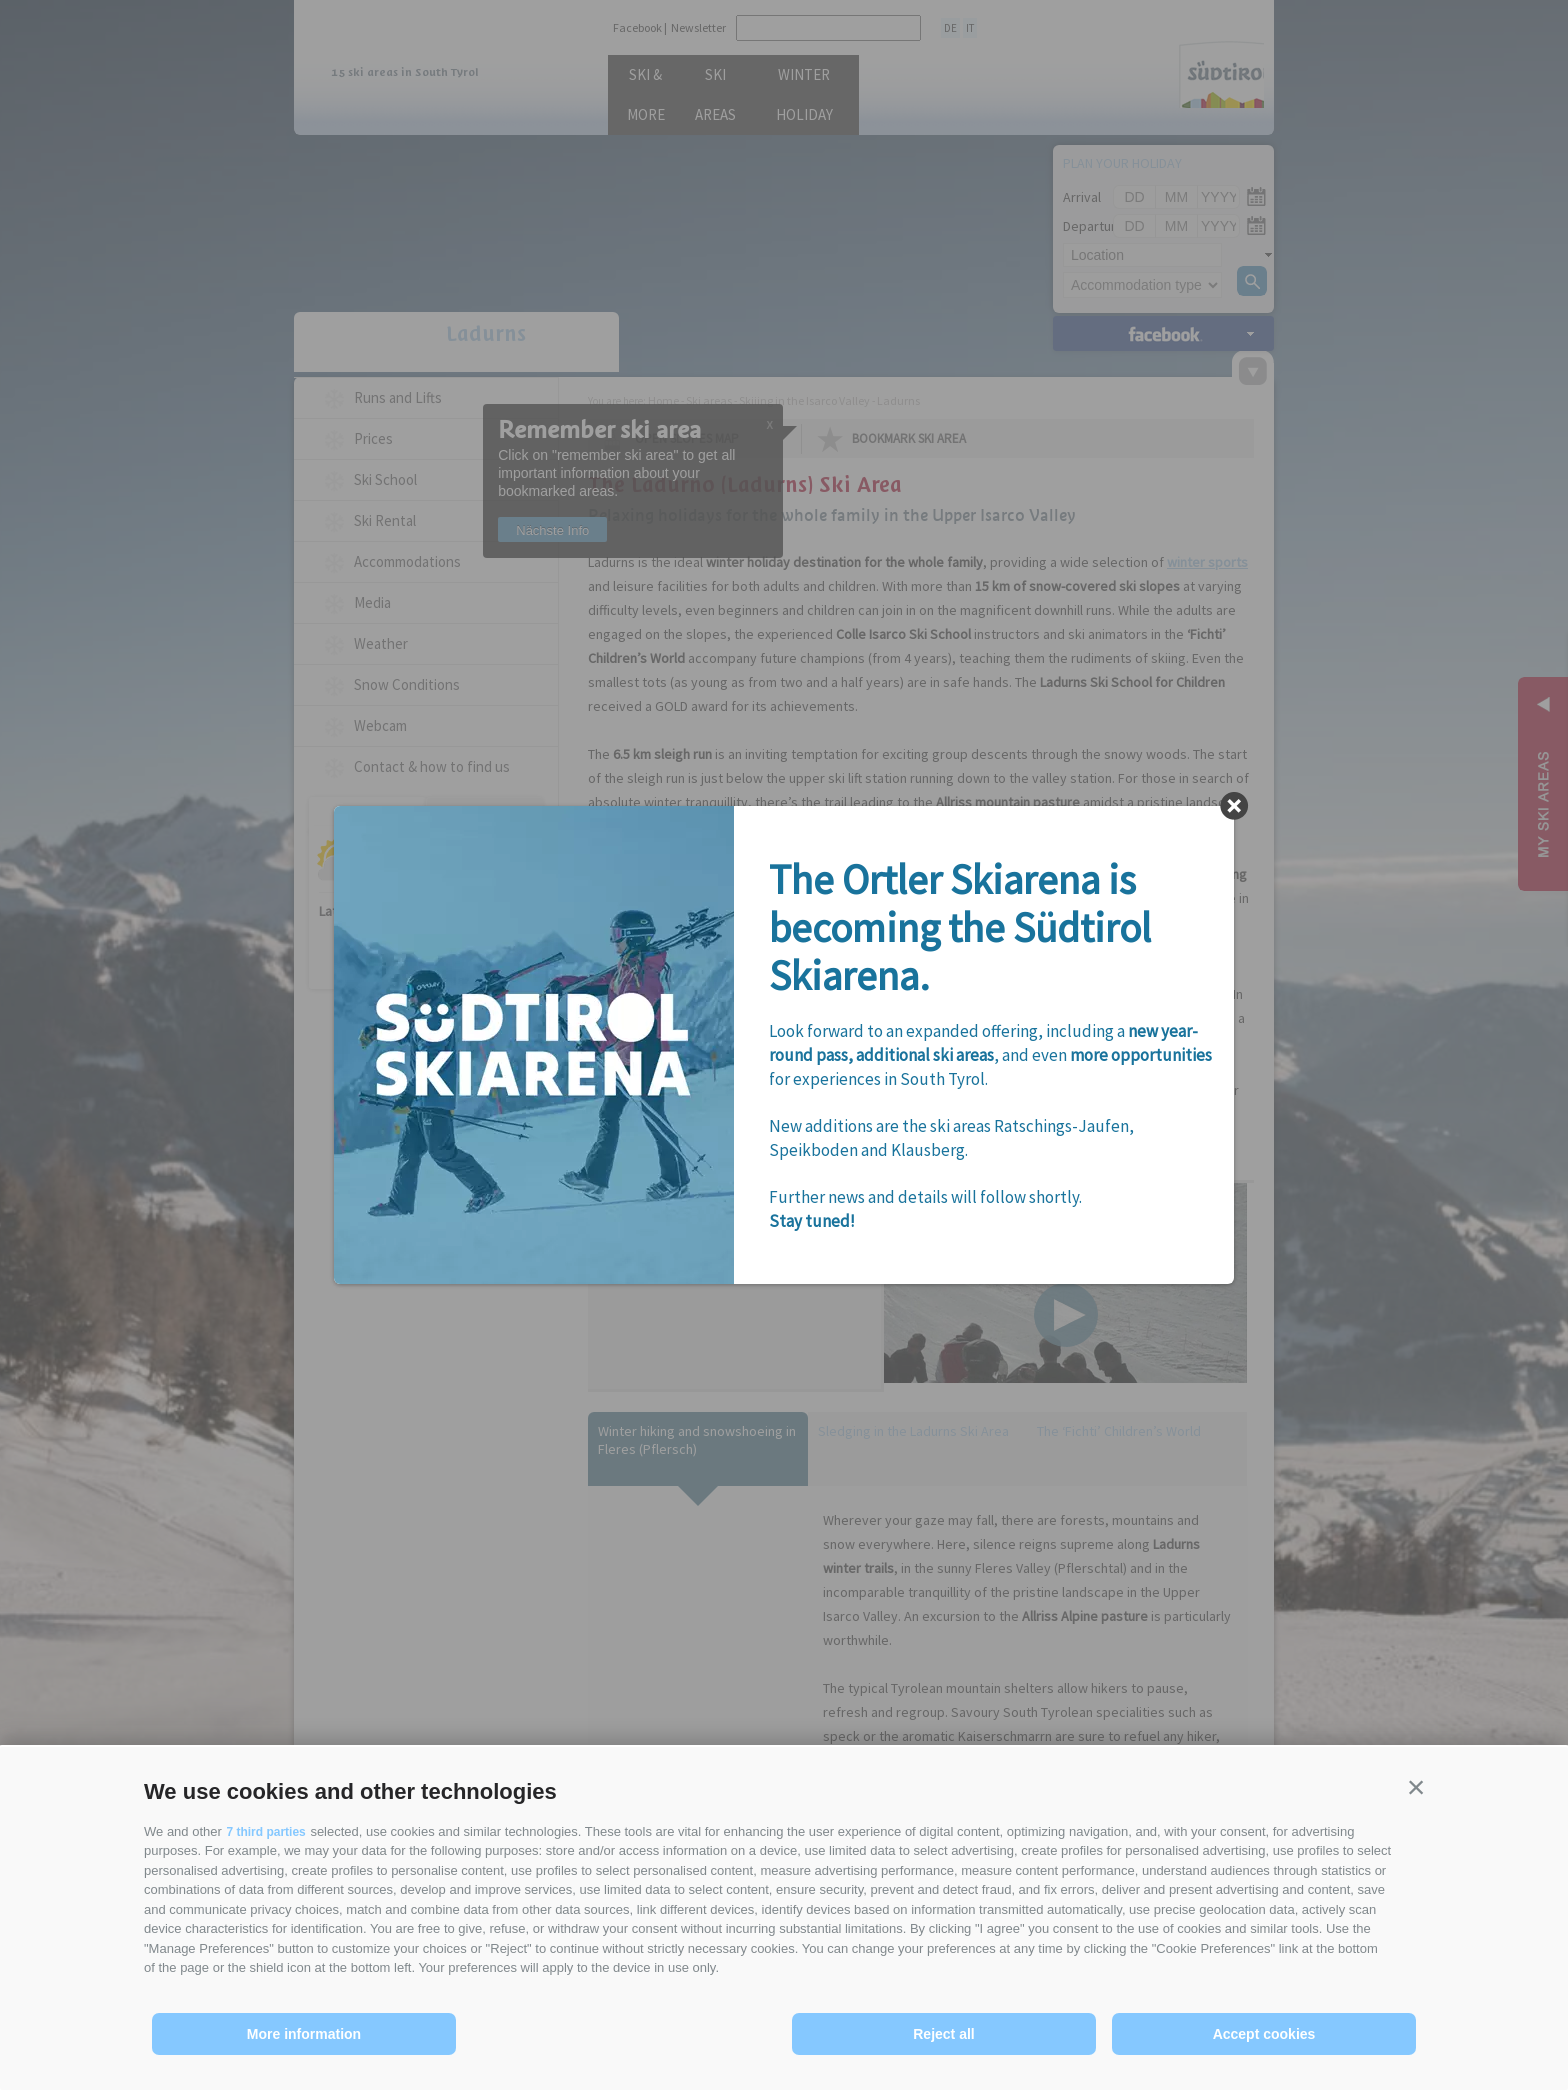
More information (304, 2034)
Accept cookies (1264, 2034)
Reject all (943, 2034)
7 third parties (269, 1831)
